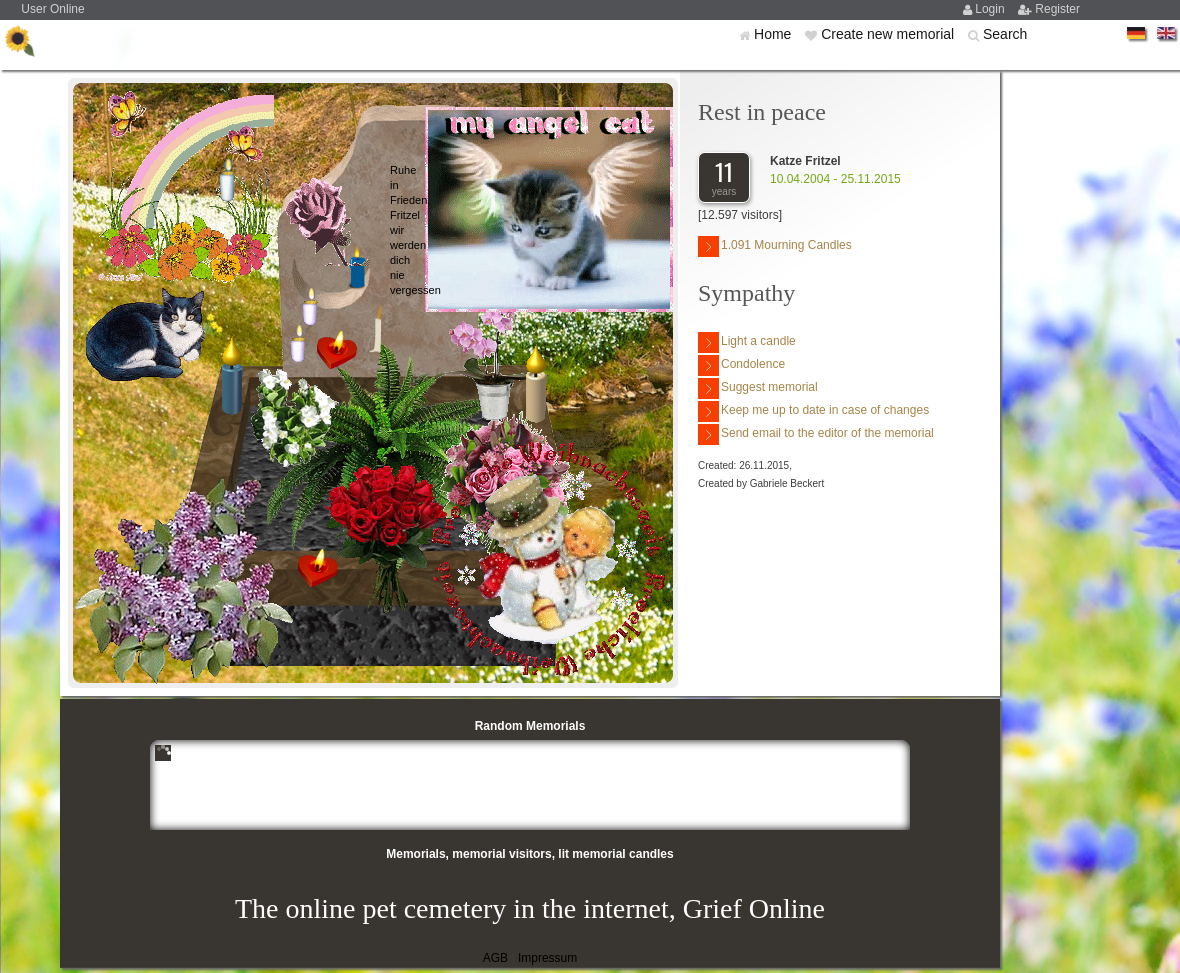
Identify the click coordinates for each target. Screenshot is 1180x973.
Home (774, 34)
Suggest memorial (758, 388)
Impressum (547, 958)
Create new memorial (889, 34)
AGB (495, 958)
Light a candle (747, 342)
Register (1057, 9)
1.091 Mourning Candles (775, 246)
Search (1005, 34)
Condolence (741, 365)
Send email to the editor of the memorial (816, 434)
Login (991, 9)
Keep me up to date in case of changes (813, 411)
